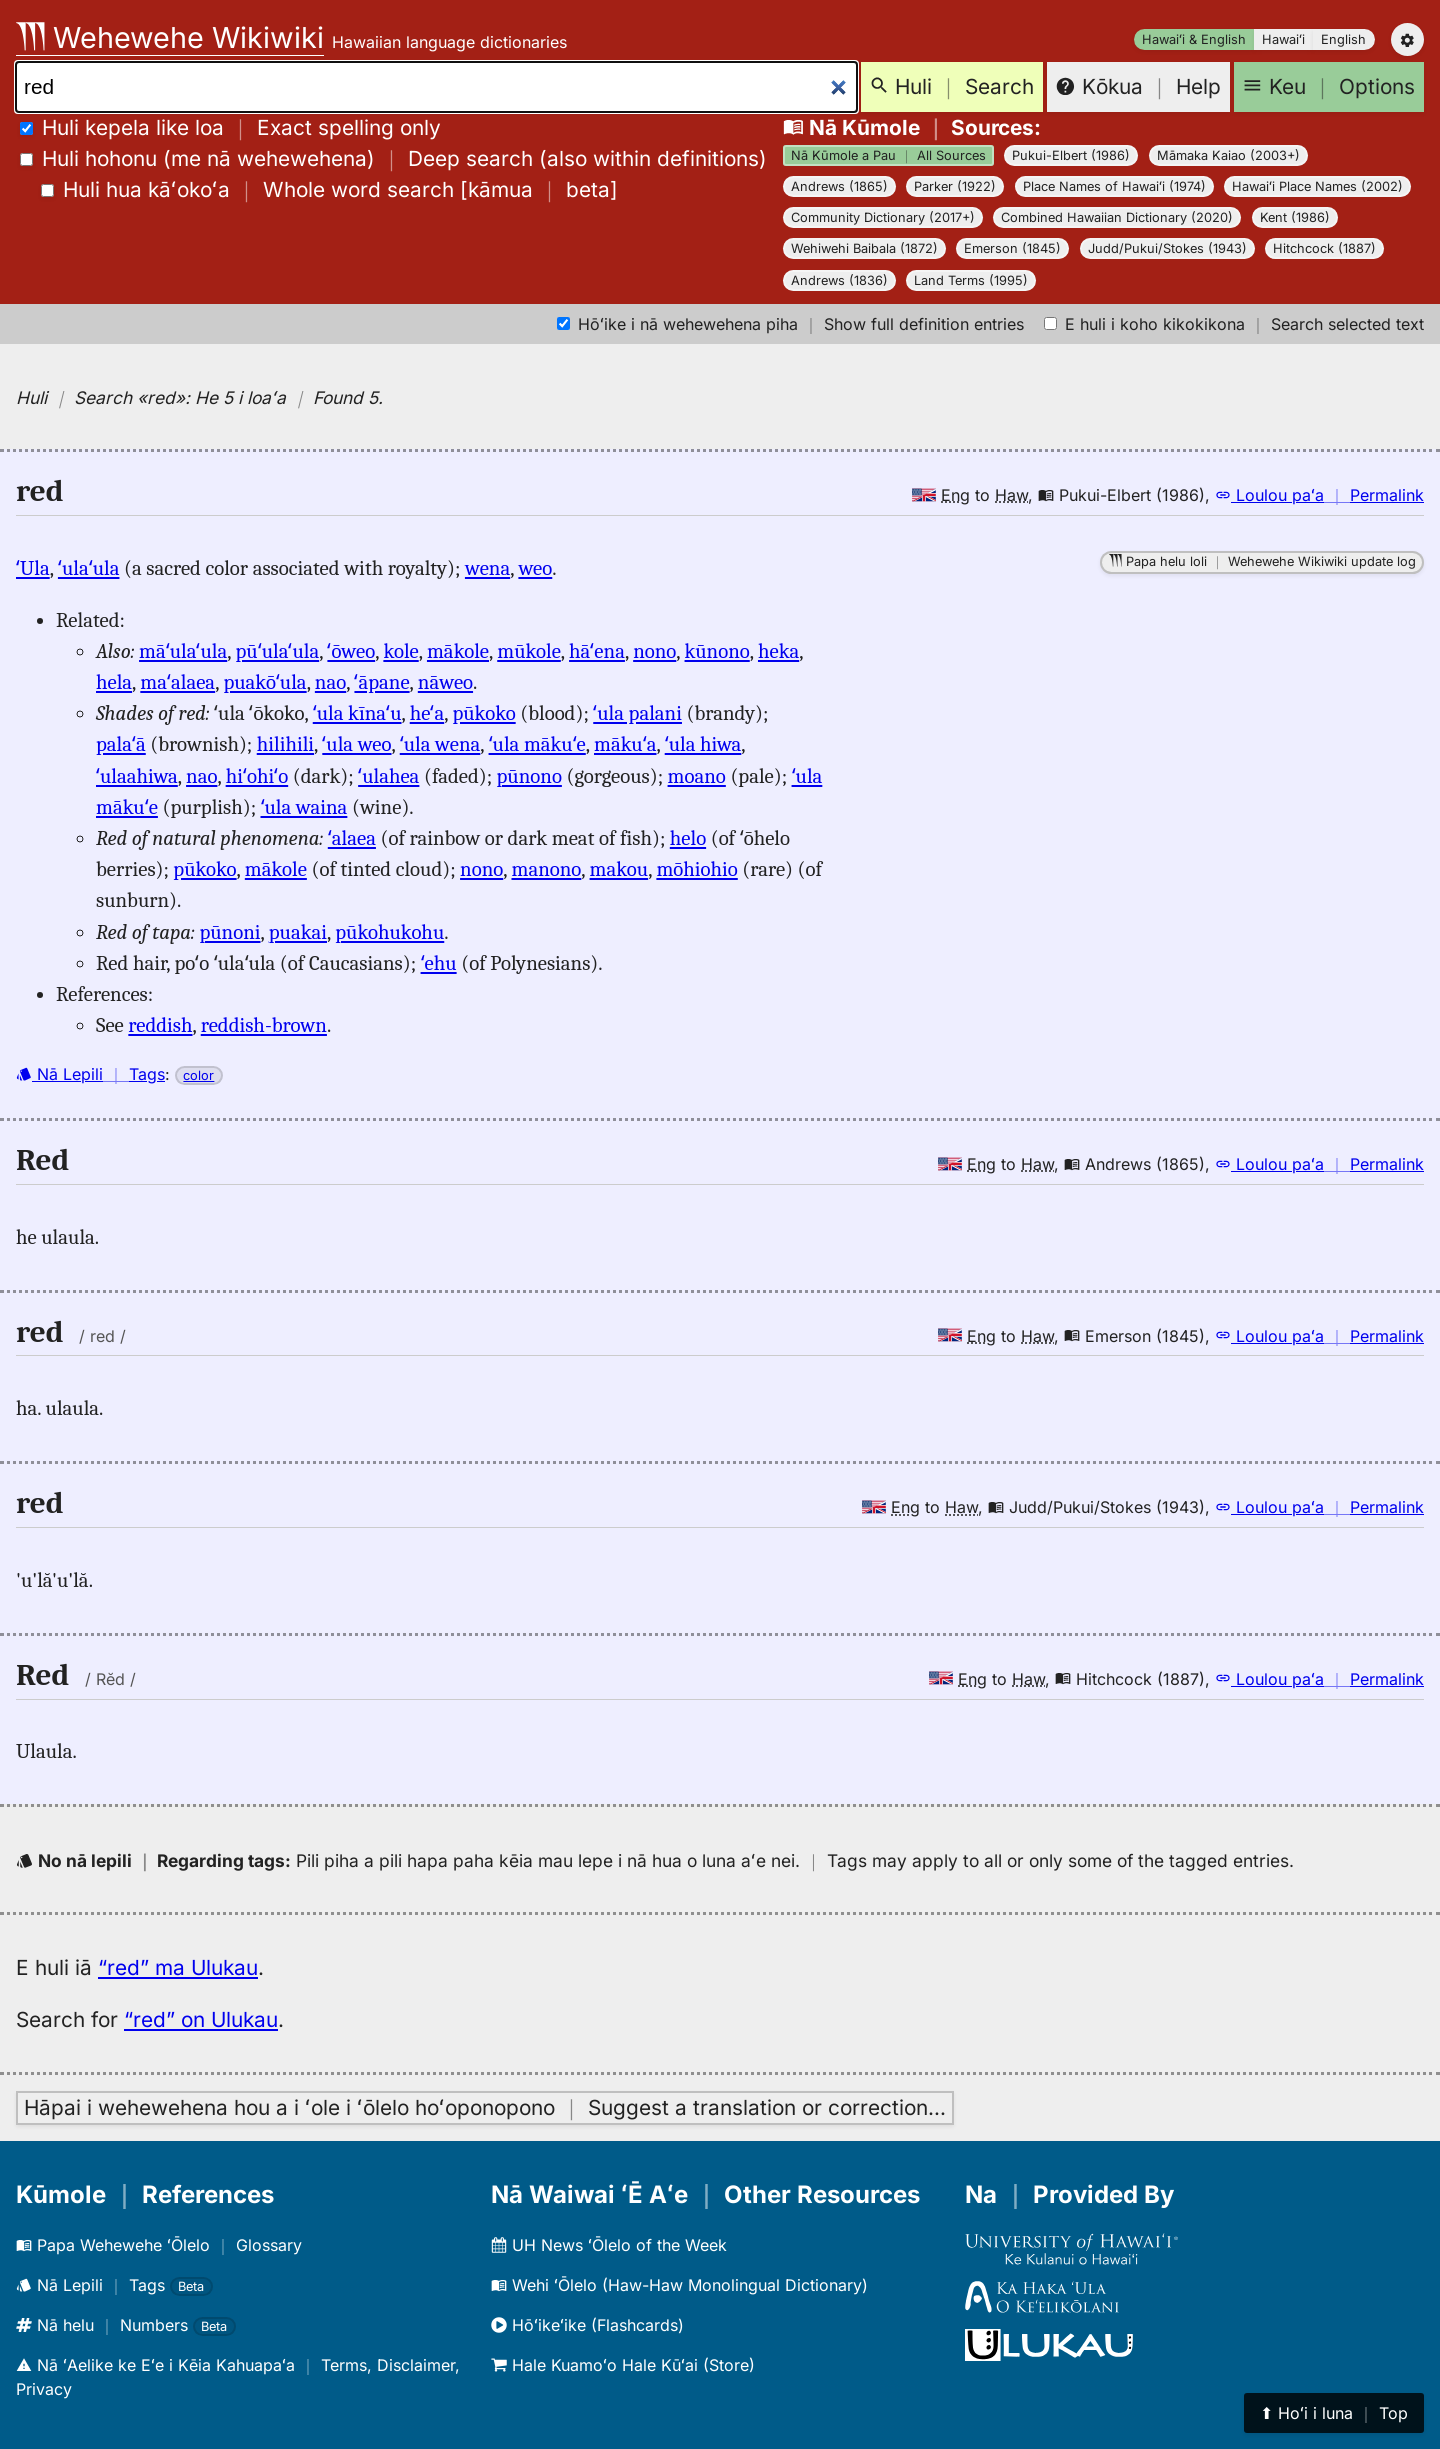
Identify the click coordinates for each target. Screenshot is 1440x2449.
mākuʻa (625, 744)
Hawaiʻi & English (1194, 39)
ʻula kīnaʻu (357, 713)
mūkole (529, 651)
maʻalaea (177, 682)
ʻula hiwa (703, 744)
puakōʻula (264, 682)
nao (330, 682)
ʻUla (33, 568)
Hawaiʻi (1283, 39)
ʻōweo (351, 651)
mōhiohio (696, 869)
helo (688, 838)
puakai (298, 932)
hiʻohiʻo (257, 776)
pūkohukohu (389, 932)
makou (619, 869)
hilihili (285, 744)
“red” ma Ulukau (178, 1967)
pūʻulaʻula (277, 651)
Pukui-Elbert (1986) (1071, 155)
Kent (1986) (1295, 217)
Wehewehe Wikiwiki (170, 37)
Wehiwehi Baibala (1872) (864, 248)
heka (778, 651)
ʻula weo (356, 744)
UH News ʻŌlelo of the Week (609, 2245)
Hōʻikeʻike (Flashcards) (587, 2325)
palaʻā (121, 744)
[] (329, 189)
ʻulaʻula (89, 568)
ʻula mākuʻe (537, 744)
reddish (160, 1025)
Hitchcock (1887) (1324, 248)
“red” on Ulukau (201, 2019)
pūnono (529, 776)
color (198, 1075)
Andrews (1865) (839, 186)
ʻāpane (381, 682)
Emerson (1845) (1012, 248)
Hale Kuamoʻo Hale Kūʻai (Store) (623, 2365)
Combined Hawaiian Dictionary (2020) (1117, 217)
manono (546, 869)
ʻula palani (637, 713)
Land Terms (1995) (971, 280)
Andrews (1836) (839, 280)
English (1343, 39)
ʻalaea (352, 838)
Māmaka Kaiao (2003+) (1228, 155)
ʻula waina (304, 807)
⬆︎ (1334, 2413)
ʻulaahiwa (137, 776)
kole (400, 651)
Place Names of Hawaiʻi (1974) (1114, 186)
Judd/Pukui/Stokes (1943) (1167, 248)
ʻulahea (388, 776)
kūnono (717, 651)
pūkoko (483, 713)
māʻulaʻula (183, 651)
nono (654, 651)
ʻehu (439, 963)
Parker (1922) (955, 186)
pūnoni (229, 932)
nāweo (445, 682)
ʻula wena (440, 744)
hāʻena (597, 651)
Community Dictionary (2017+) (883, 217)
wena (487, 568)
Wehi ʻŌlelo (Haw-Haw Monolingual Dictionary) (679, 2285)
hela (114, 682)
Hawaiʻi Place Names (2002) (1317, 186)
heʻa (427, 713)
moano (697, 776)
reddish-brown (264, 1025)
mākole (458, 651)
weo (535, 568)
